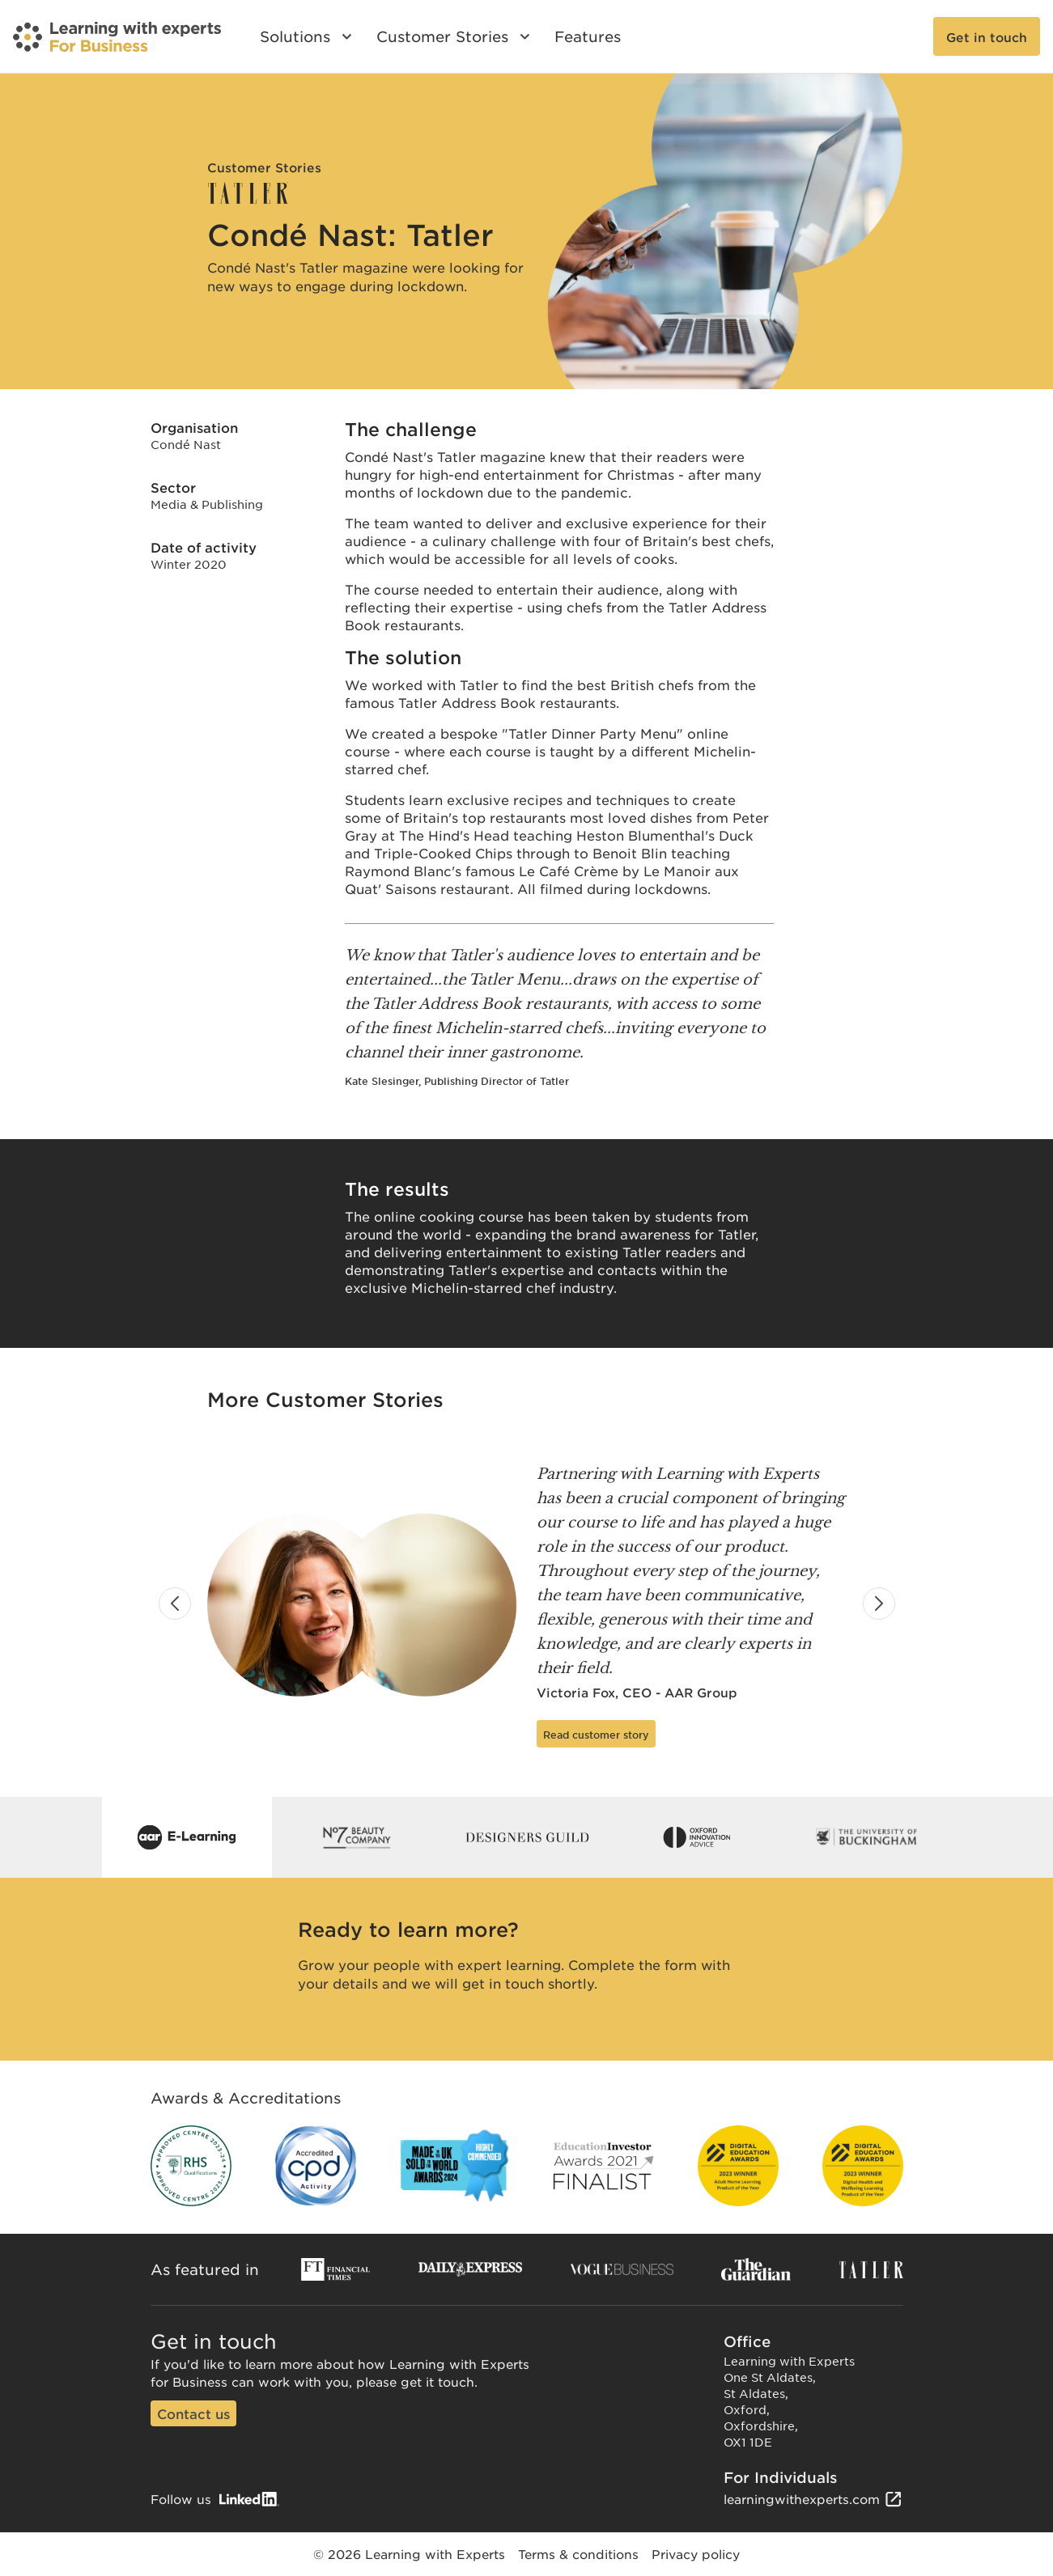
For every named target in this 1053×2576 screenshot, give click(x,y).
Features (587, 36)
